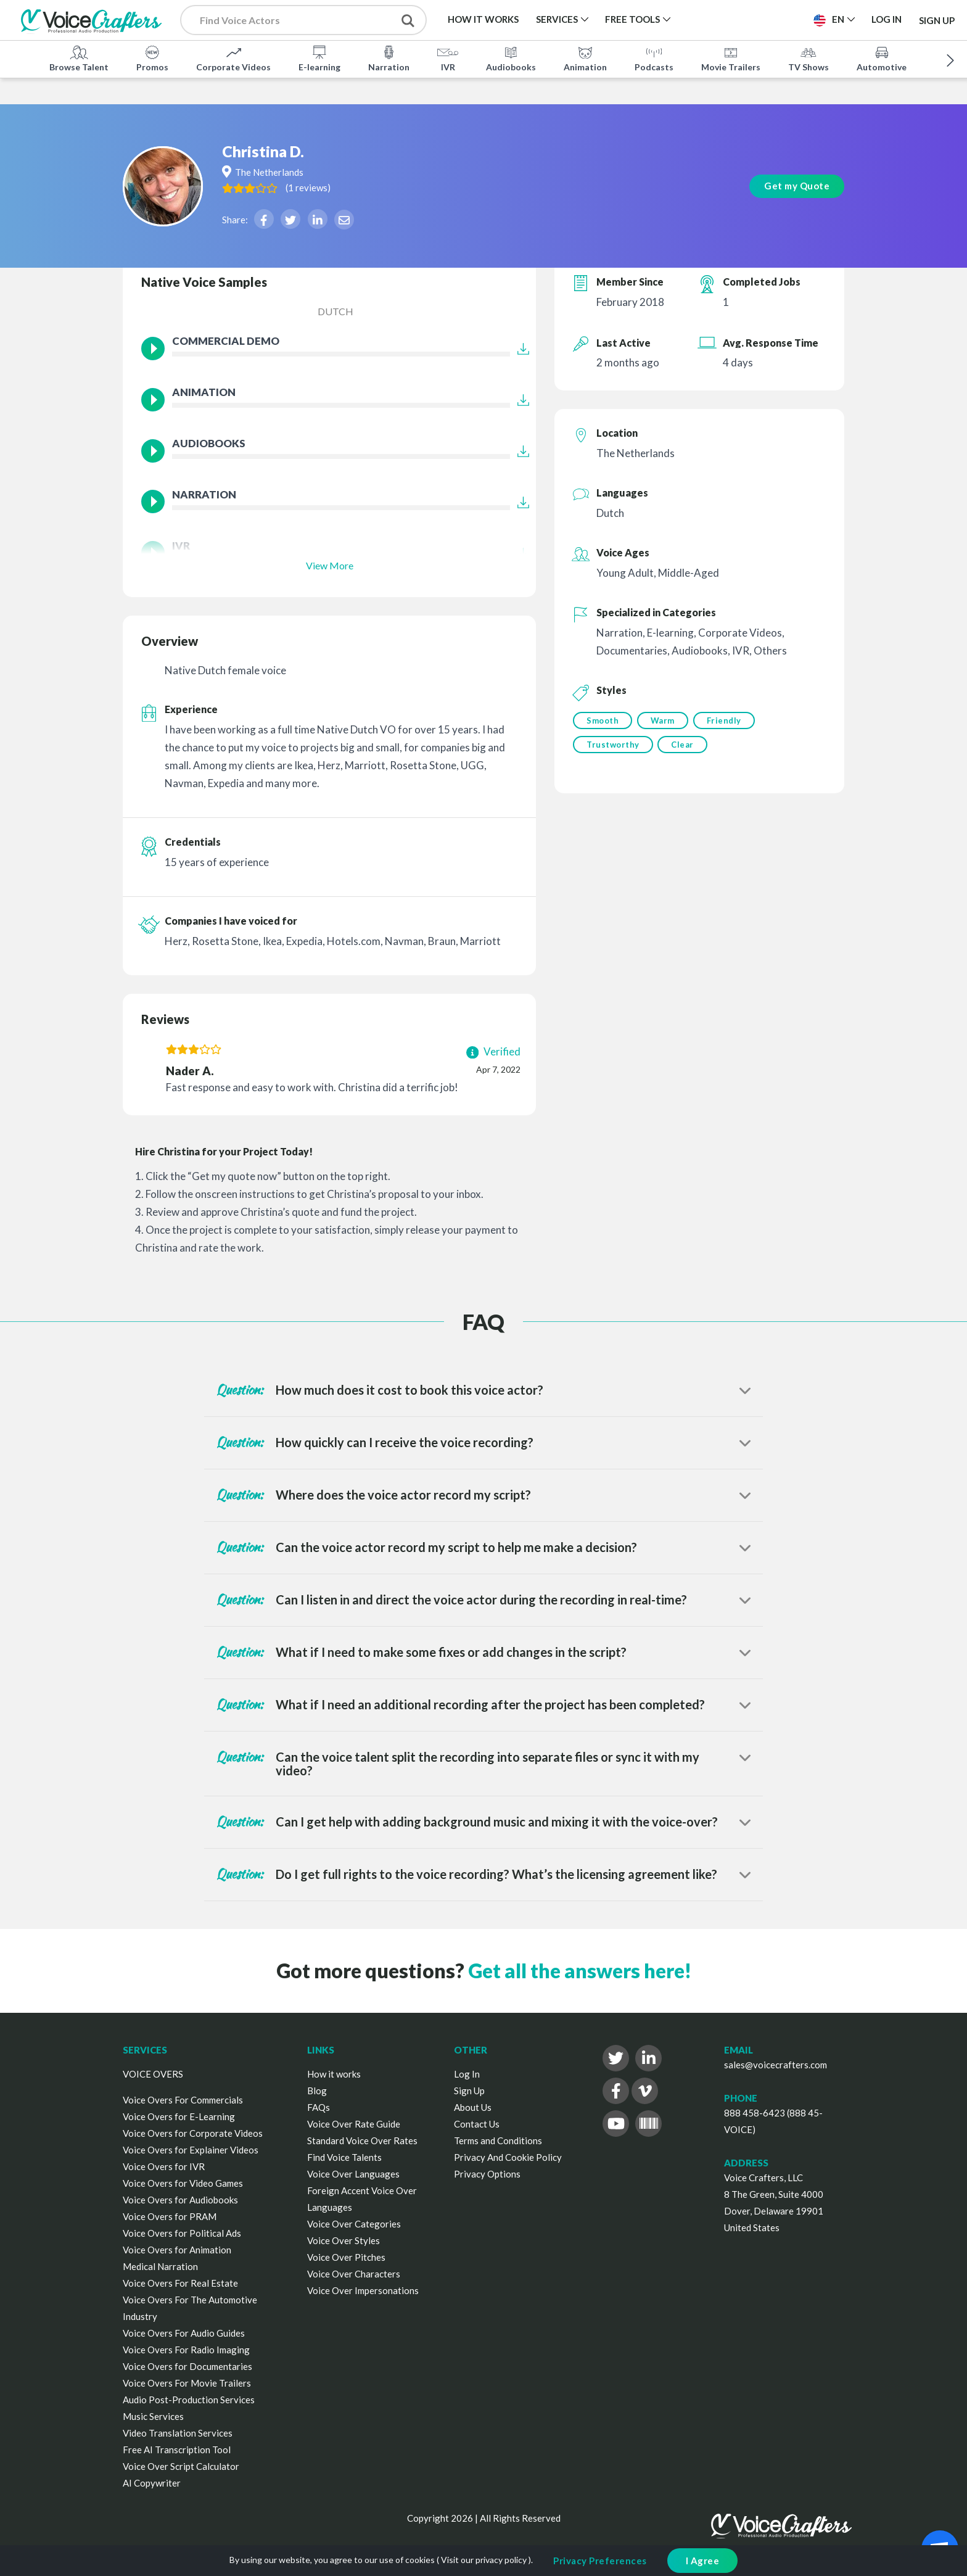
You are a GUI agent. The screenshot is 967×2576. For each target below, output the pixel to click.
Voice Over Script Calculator (181, 2466)
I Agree (703, 2560)
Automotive (882, 58)
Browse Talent (79, 58)
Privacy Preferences (600, 2560)
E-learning (319, 58)
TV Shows (808, 58)
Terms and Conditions (498, 2140)
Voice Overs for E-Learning (179, 2116)
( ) (344, 161)
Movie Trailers (730, 58)
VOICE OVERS (153, 2073)
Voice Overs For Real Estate (180, 2283)
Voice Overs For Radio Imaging (186, 2349)
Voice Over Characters (353, 2273)
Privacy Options (487, 2173)
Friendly (726, 720)
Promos (152, 58)
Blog (317, 2090)
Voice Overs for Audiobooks (180, 2199)
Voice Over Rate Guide (353, 2123)
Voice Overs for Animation (177, 2249)
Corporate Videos (233, 58)
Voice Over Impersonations (363, 2290)
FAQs (318, 2107)
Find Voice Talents (344, 2157)
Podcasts (654, 58)
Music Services (153, 2416)
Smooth (602, 720)
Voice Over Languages (353, 2173)
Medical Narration (160, 2266)
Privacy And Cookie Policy (508, 2157)
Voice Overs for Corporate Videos (193, 2133)
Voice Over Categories (354, 2223)
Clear (684, 746)
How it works (334, 2073)
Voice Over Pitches (346, 2257)
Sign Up (937, 19)
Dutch (335, 311)
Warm (664, 720)
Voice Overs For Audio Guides (184, 2333)
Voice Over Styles (343, 2240)
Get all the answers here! (579, 1971)
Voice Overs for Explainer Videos (190, 2149)
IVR (447, 58)
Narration (388, 58)
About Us (473, 2107)
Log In (467, 2073)
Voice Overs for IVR (164, 2166)
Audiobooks (511, 58)
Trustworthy (613, 746)
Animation (585, 58)
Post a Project (755, 19)
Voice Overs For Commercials (183, 2099)
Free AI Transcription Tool (177, 2449)
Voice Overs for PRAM (169, 2216)
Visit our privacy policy (484, 2559)
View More (329, 565)
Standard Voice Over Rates (362, 2140)
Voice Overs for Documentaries (187, 2366)
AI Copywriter (152, 2482)
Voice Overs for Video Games (183, 2183)
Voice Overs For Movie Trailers (187, 2382)
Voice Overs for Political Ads (182, 2233)
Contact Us (477, 2123)
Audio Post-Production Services (189, 2399)
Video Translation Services (177, 2432)
